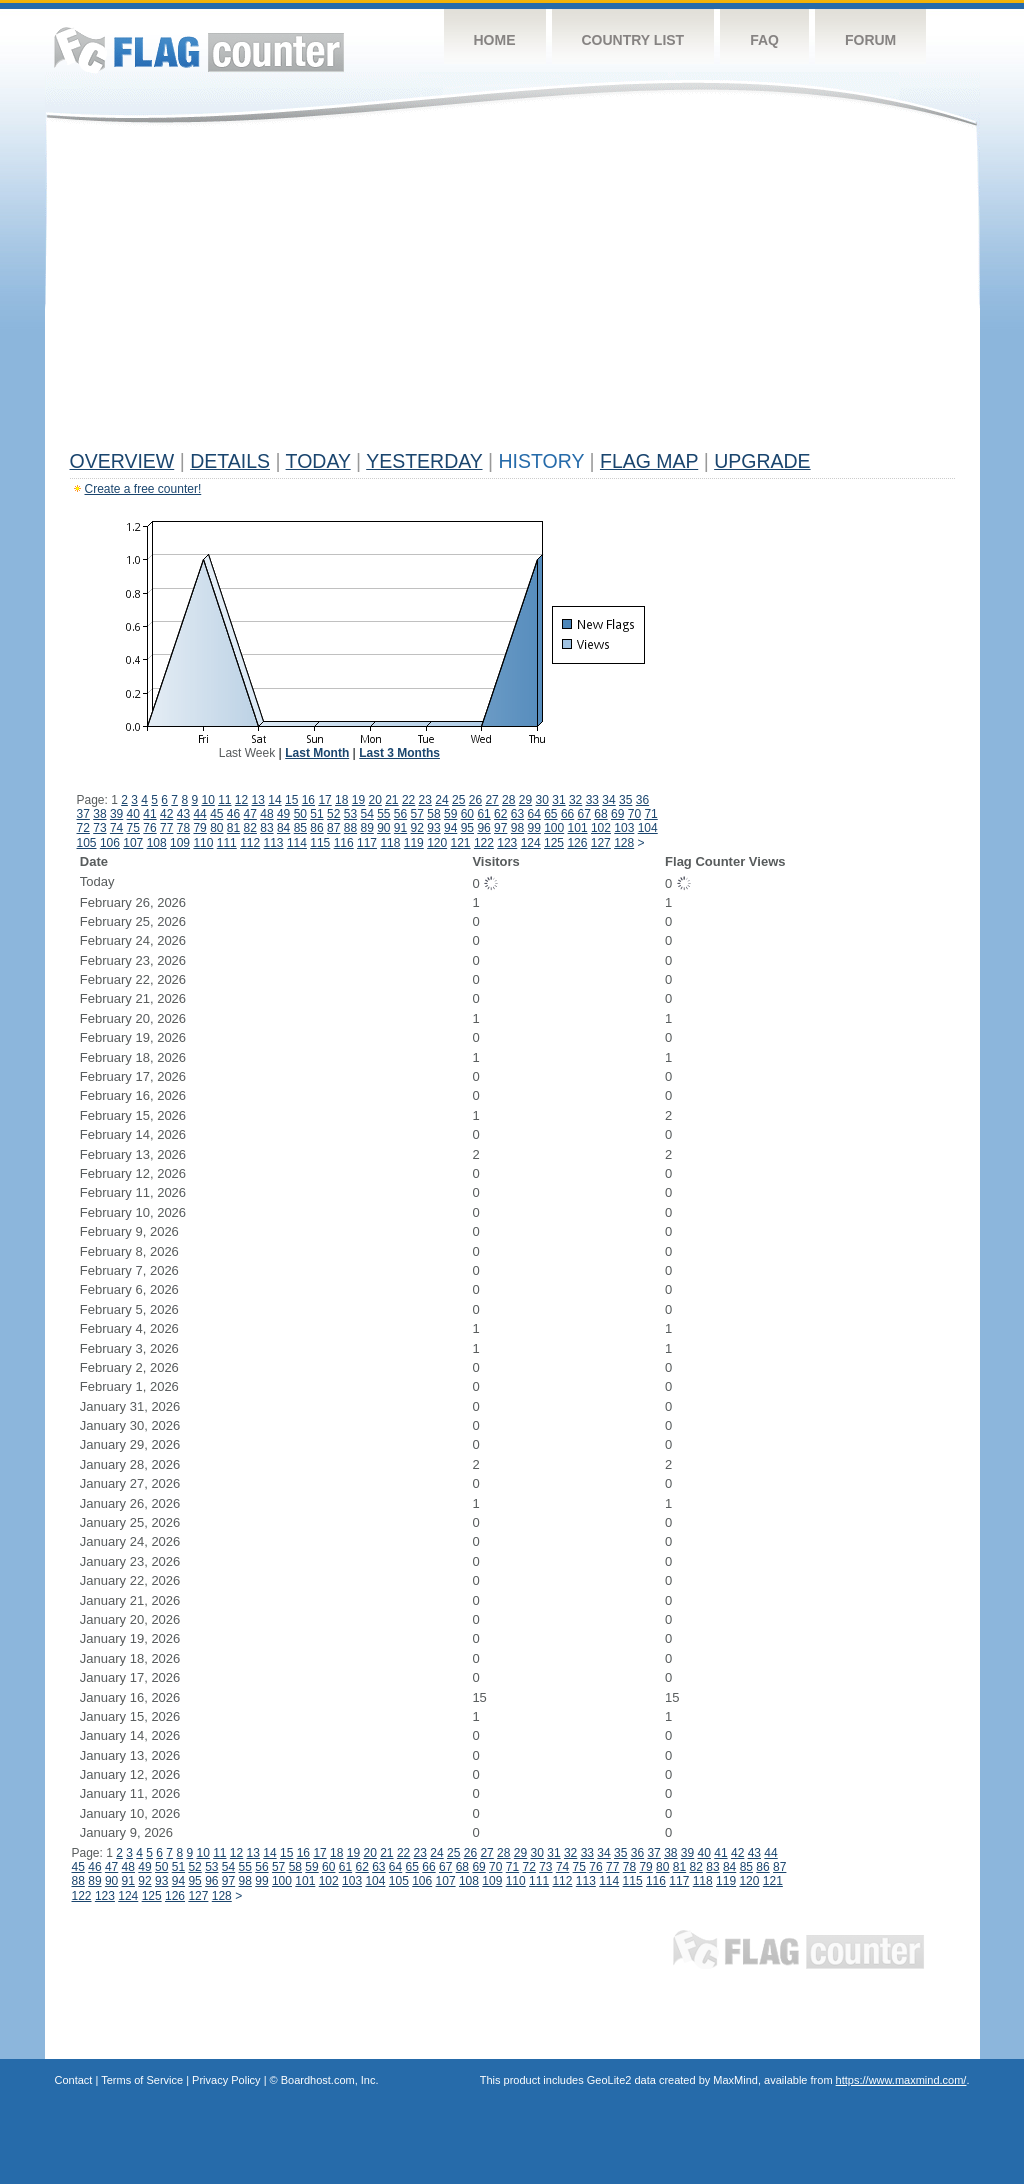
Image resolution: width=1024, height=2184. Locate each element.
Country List (633, 40)
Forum (870, 40)
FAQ (764, 40)
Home (495, 40)
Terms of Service (142, 2080)
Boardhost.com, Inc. (330, 2080)
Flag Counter (199, 49)
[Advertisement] (512, 292)
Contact (74, 2080)
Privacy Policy (226, 2080)
